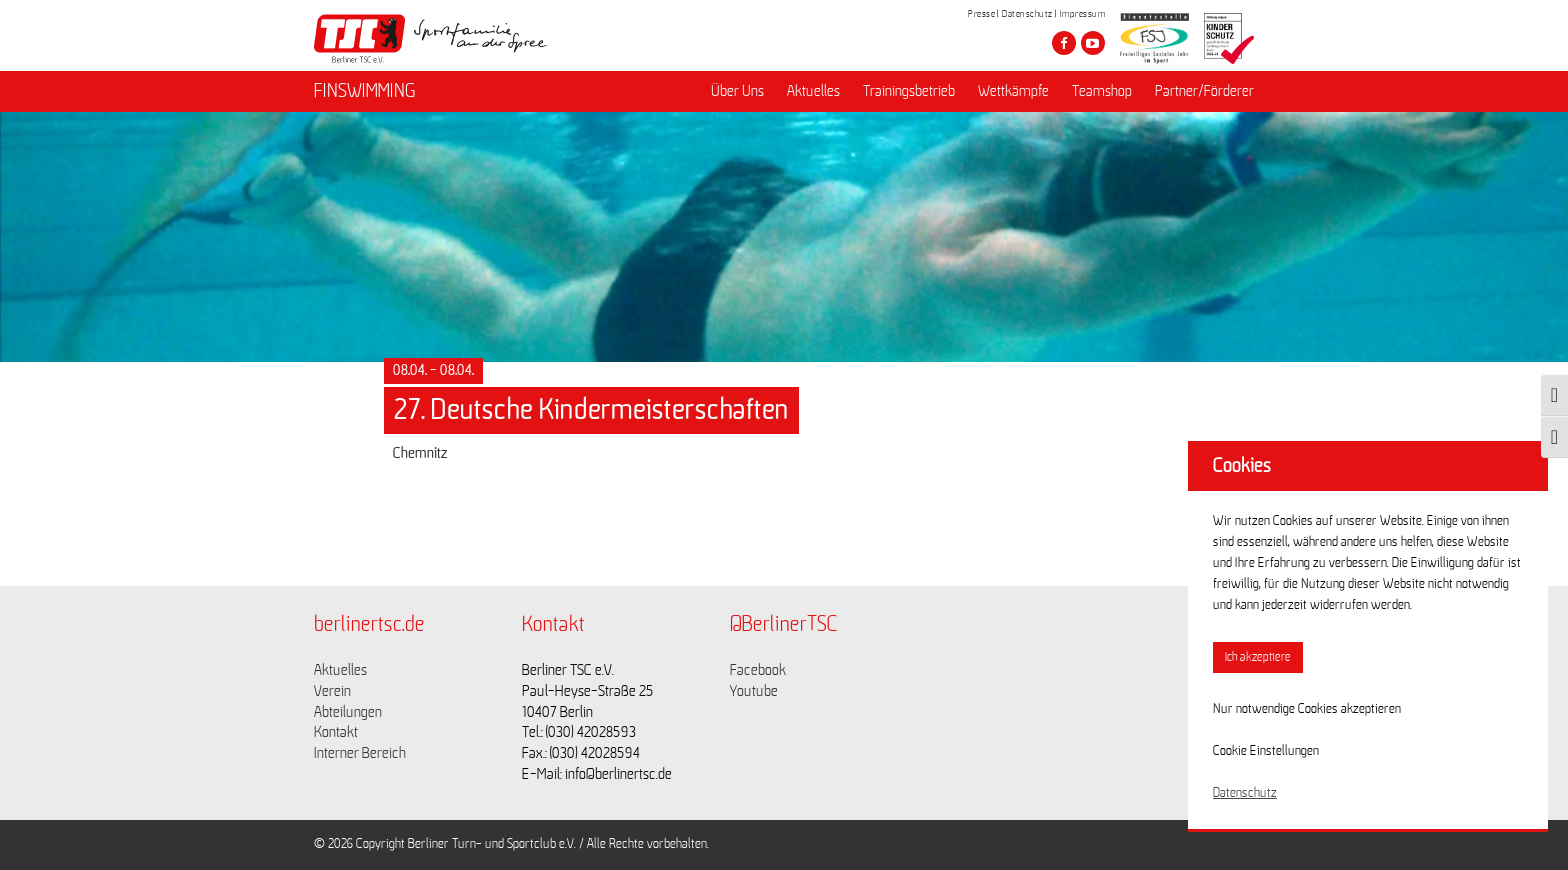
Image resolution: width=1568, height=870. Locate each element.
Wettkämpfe (1013, 91)
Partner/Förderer (1204, 91)
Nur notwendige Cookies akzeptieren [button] (1307, 709)
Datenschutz (1027, 14)
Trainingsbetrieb (909, 91)
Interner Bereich (360, 753)
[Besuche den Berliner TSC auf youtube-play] (1093, 43)
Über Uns (737, 91)
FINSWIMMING (365, 91)
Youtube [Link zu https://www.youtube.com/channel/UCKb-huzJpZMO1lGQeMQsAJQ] (754, 691)
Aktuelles (813, 91)
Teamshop (1102, 91)
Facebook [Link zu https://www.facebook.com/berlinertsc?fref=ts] (758, 670)
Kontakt (336, 732)
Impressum (1083, 14)
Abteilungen (348, 712)
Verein (332, 691)
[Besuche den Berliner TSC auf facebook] (1064, 43)
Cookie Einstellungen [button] (1266, 751)
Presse (981, 14)
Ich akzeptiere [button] (1258, 657)
